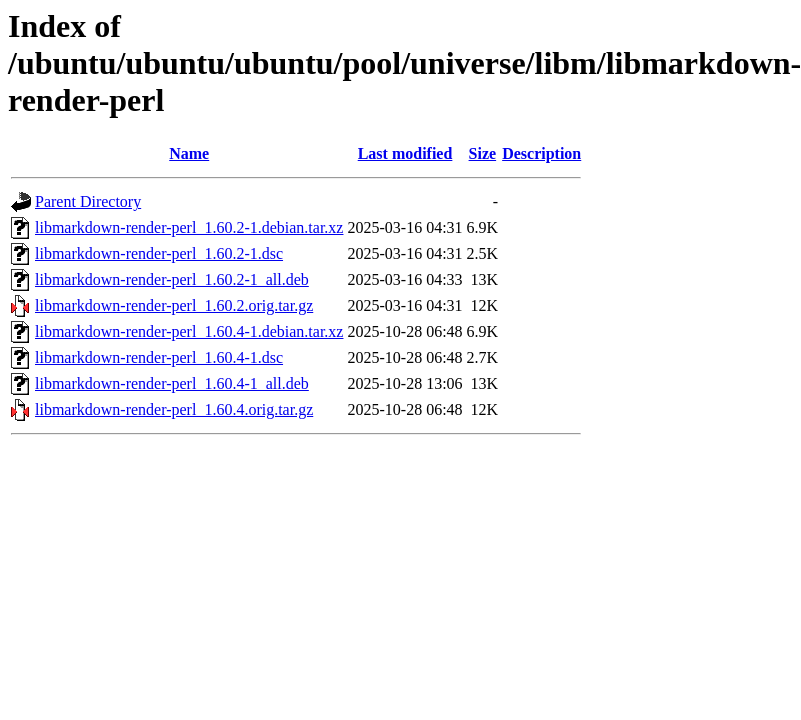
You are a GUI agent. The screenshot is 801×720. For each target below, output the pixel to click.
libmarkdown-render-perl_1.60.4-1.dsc (159, 357)
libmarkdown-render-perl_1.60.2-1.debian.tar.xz (189, 227)
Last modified (405, 153)
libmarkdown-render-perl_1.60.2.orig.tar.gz (174, 305)
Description (541, 153)
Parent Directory (88, 201)
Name (189, 153)
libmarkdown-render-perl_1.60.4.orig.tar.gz (174, 409)
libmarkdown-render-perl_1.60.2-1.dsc (159, 253)
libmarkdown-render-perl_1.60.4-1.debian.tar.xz (189, 331)
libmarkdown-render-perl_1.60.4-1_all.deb (172, 383)
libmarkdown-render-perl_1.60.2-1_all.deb (172, 279)
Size (483, 153)
